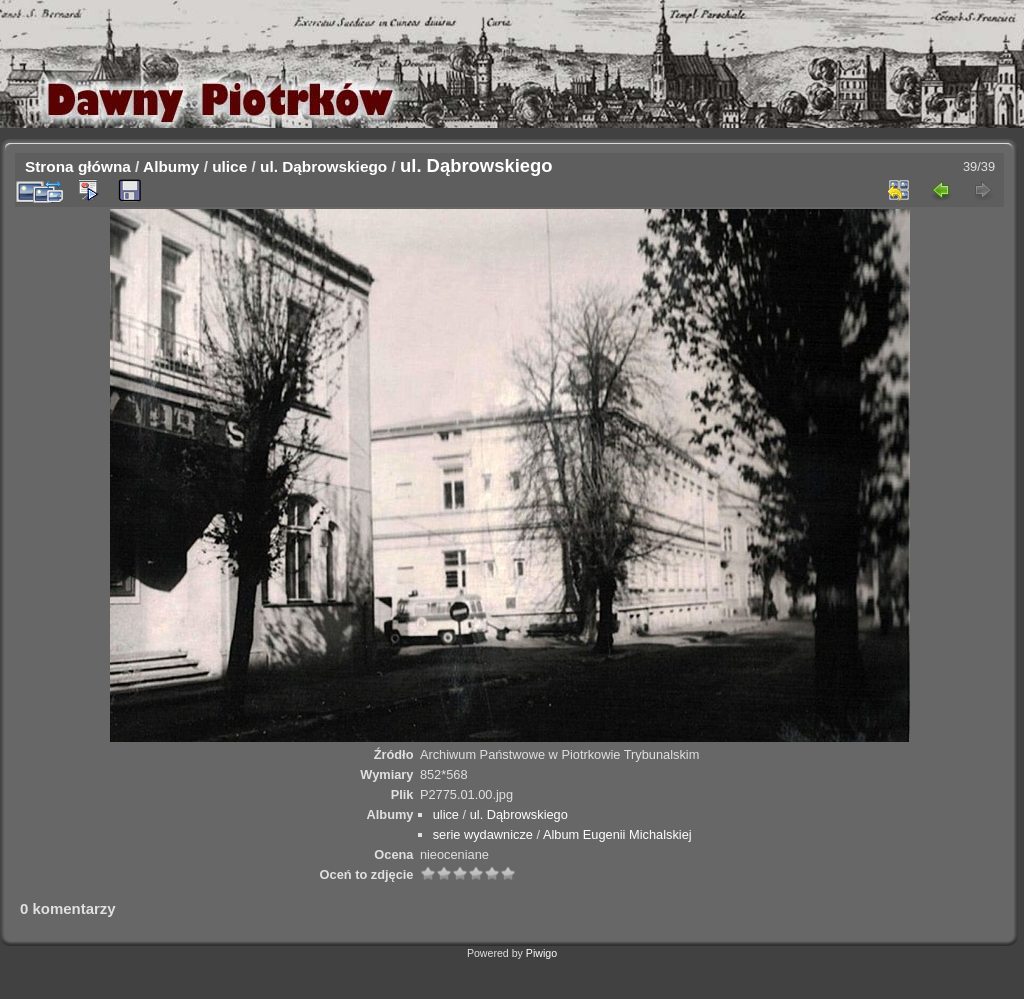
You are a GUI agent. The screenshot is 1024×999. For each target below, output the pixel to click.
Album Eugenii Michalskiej (617, 834)
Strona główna (78, 166)
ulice (229, 166)
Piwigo (541, 953)
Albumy (171, 166)
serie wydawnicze (483, 834)
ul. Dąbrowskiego (323, 166)
